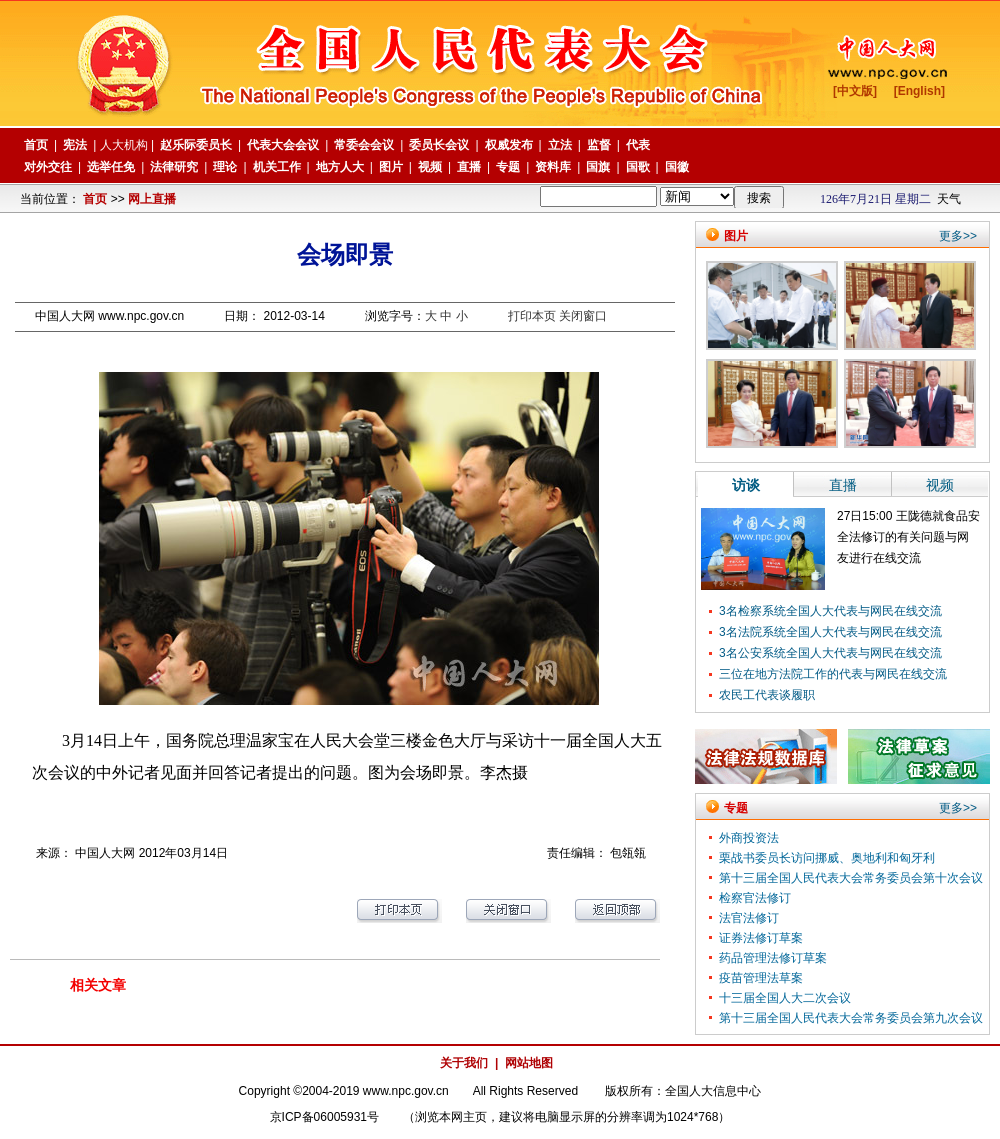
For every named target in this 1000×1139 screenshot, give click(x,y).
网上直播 (152, 199)
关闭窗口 (583, 316)
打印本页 (532, 316)
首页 (95, 199)
